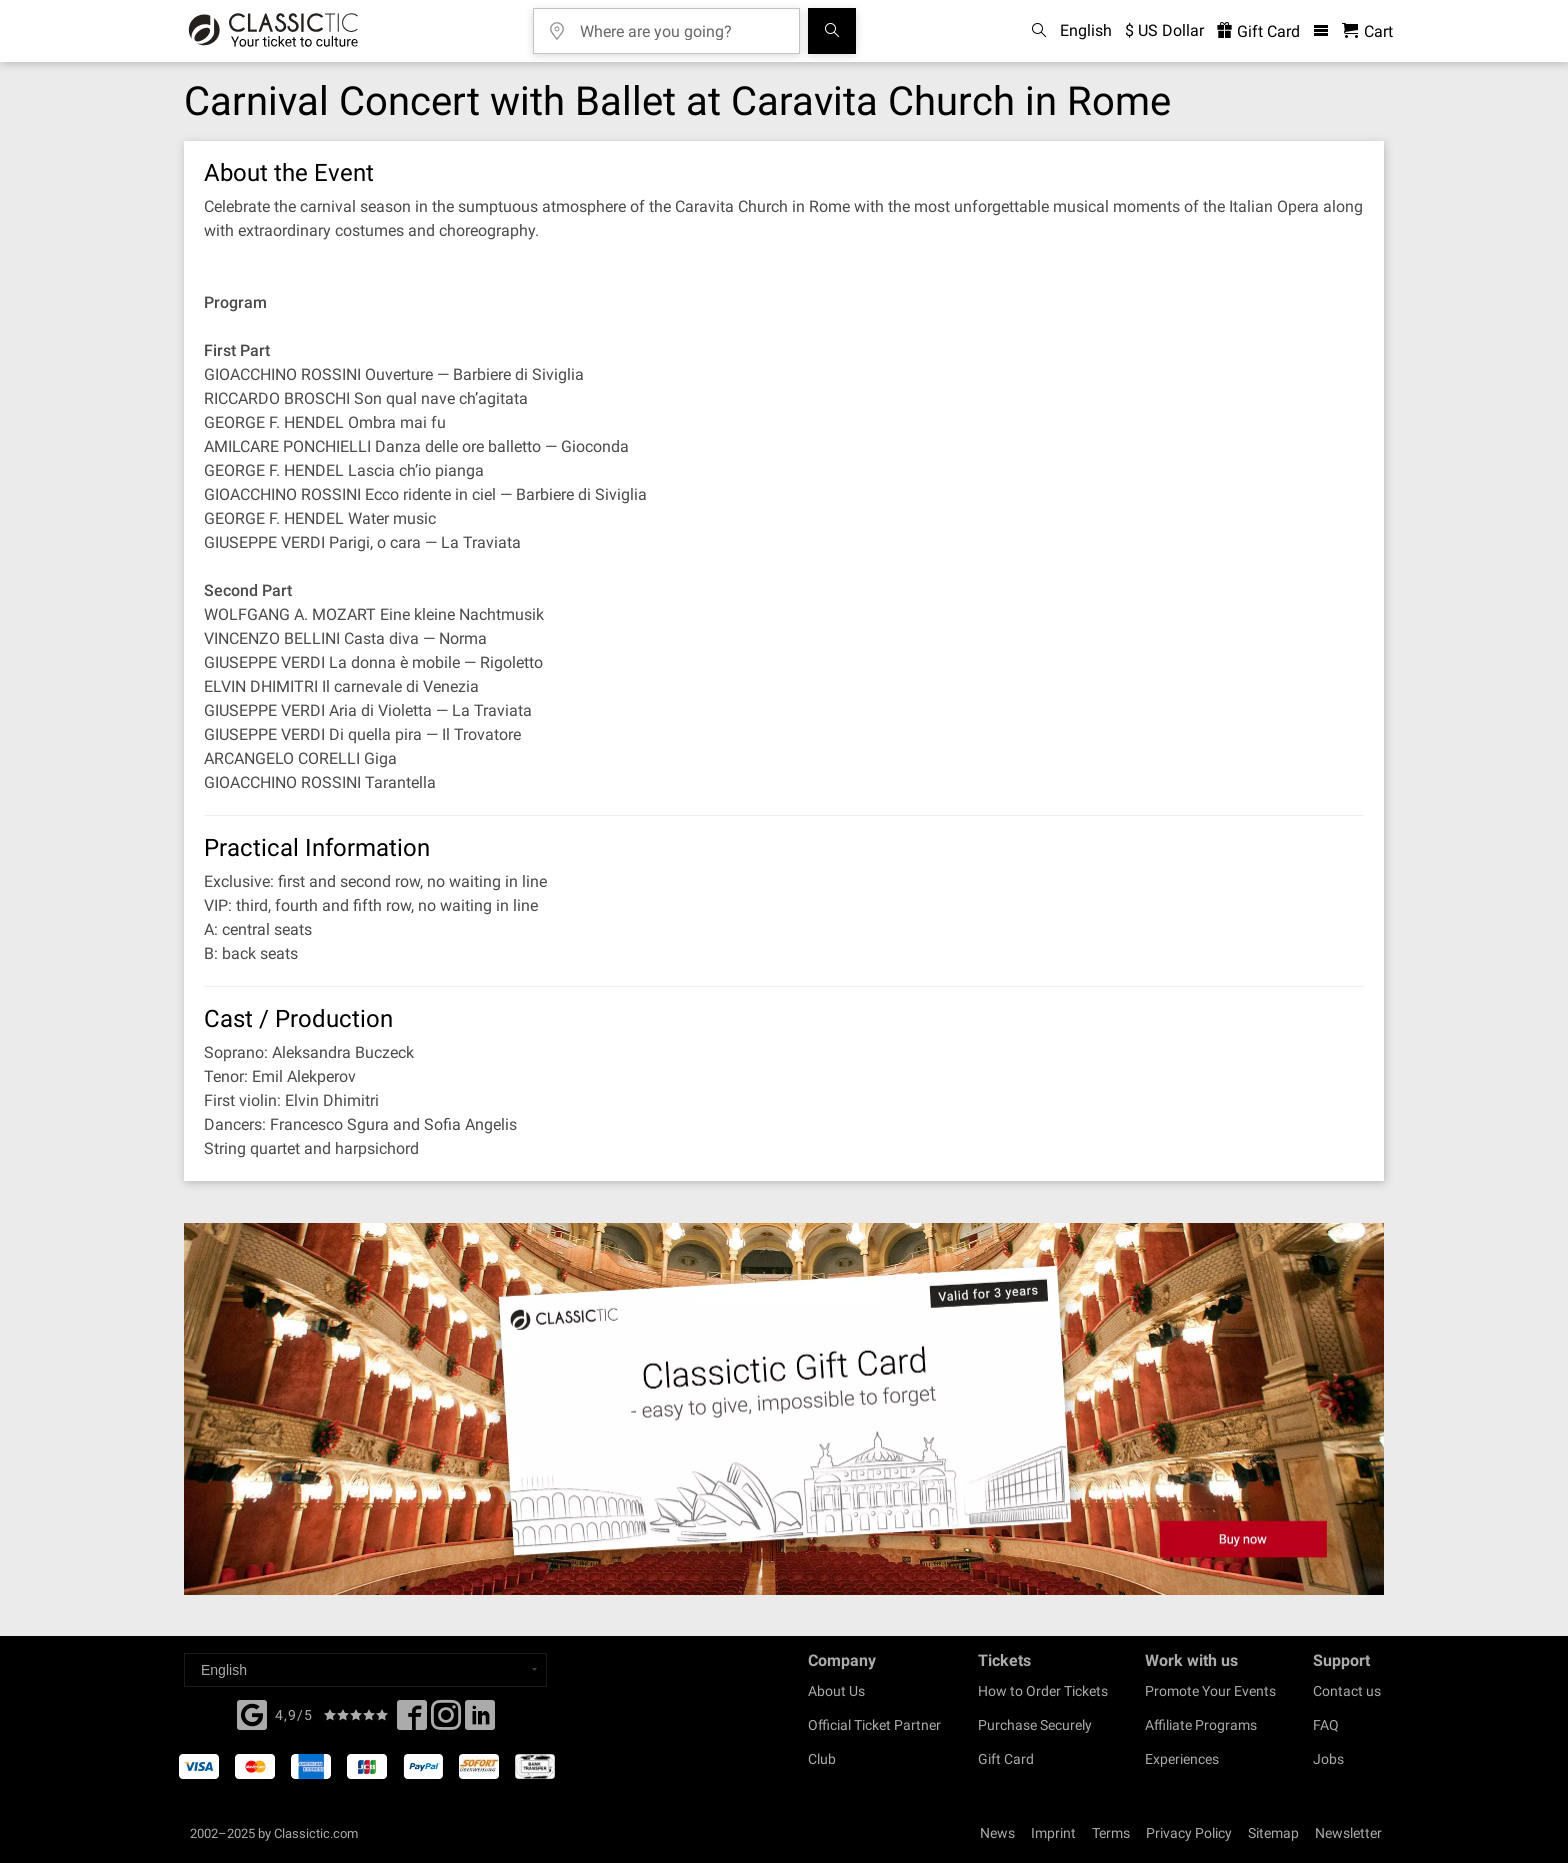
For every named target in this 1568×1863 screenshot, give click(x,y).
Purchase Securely (1035, 1725)
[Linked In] (480, 1721)
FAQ (1326, 1725)
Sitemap (1273, 1833)
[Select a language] (365, 1670)
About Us (836, 1691)
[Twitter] (446, 1721)
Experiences (1182, 1759)
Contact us (1347, 1691)
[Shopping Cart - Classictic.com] (1367, 31)
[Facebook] (252, 1713)
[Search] (832, 31)
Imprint (1053, 1833)
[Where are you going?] (681, 24)
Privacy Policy (1189, 1833)
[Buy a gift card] (784, 1409)
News (997, 1833)
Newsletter (1348, 1833)
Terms (1111, 1833)
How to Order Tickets (1043, 1691)
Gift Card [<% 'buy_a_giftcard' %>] (1258, 31)
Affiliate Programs (1201, 1725)
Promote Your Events (1210, 1691)
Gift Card (1006, 1759)
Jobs (1328, 1759)
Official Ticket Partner (874, 1725)
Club (822, 1759)
